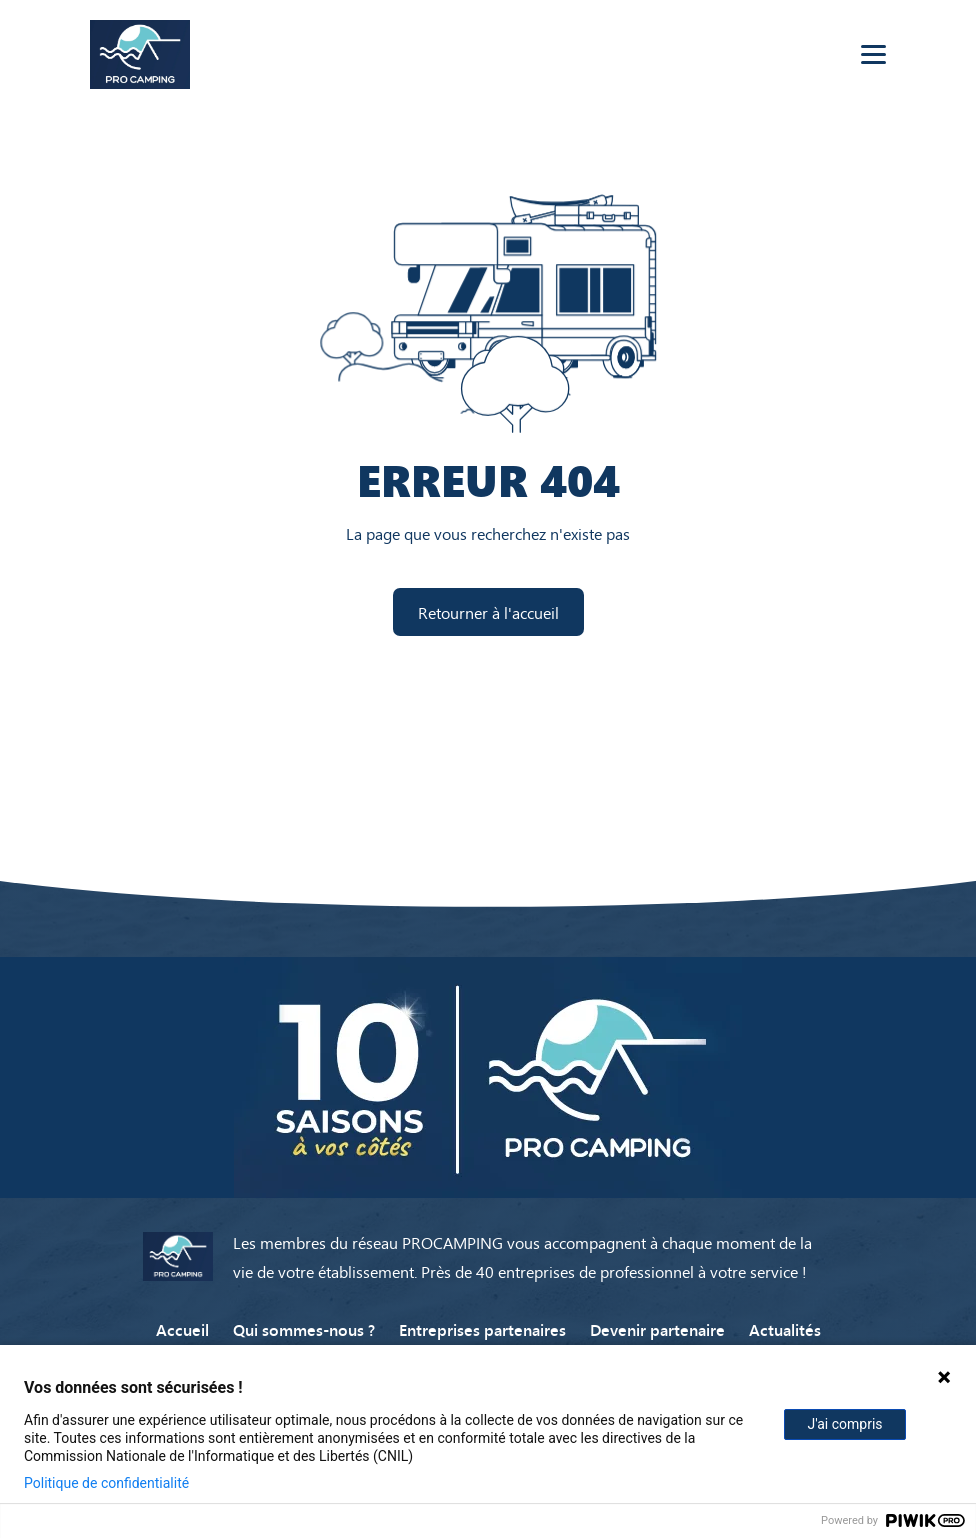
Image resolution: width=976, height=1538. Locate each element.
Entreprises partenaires (482, 1329)
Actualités (785, 1329)
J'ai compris (844, 1424)
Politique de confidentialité (106, 1483)
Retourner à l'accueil (488, 612)
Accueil (182, 1329)
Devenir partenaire (657, 1329)
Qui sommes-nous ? (304, 1329)
